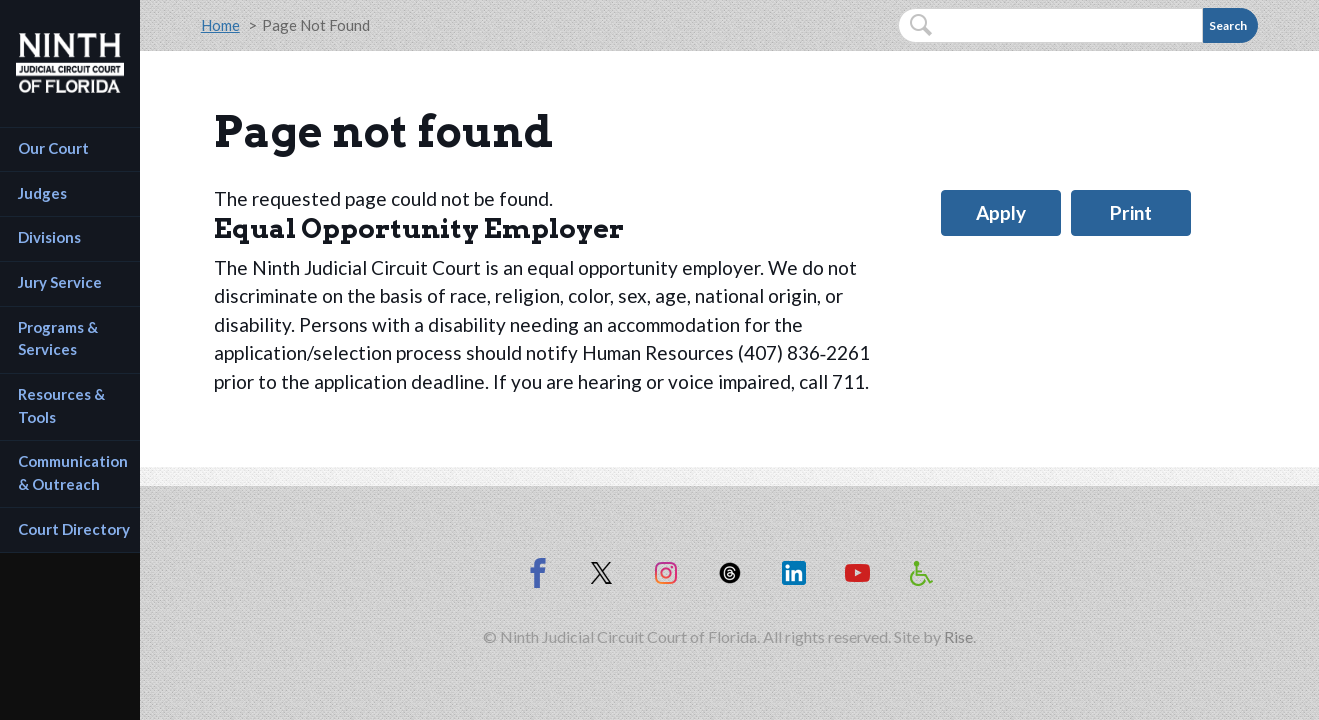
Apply (1001, 212)
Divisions (49, 237)
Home (220, 25)
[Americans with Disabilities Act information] (922, 573)
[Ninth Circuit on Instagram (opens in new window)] (666, 573)
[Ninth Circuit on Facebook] (538, 573)
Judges (42, 193)
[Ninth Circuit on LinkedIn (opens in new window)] (794, 573)
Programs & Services (59, 338)
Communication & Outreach (74, 472)
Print (1131, 212)
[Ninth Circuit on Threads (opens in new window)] (730, 573)
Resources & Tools (63, 405)
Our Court (53, 148)
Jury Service (60, 282)
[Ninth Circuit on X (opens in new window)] (602, 573)
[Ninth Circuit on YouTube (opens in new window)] (858, 573)
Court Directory (74, 529)
